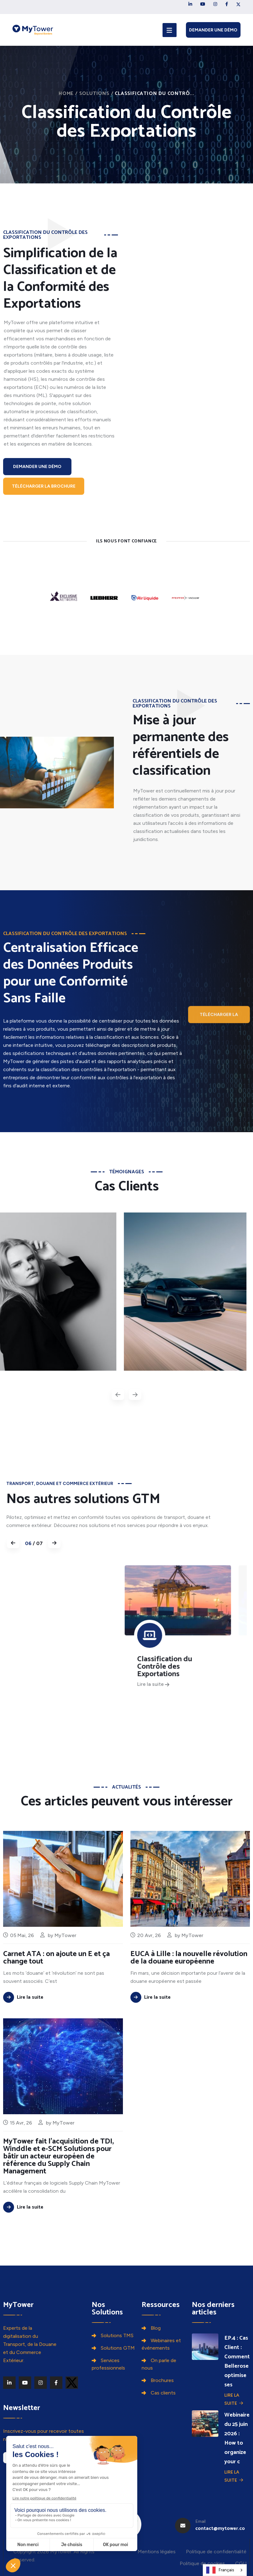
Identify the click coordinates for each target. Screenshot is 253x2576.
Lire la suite (233, 2399)
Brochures (162, 2380)
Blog (156, 2328)
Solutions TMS (117, 2335)
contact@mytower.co (220, 2528)
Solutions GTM (118, 2348)
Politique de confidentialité (216, 2552)
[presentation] (118, 1394)
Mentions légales (157, 2552)
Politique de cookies (202, 2563)
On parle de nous (159, 2364)
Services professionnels (108, 2364)
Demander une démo (213, 30)
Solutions (94, 93)
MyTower (192, 1964)
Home (66, 93)
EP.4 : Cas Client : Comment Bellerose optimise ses (237, 2361)
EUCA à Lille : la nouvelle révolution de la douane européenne (188, 1987)
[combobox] (225, 2570)
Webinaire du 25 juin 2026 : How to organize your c (237, 2438)
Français (220, 2570)
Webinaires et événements (161, 2344)
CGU (240, 2563)
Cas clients (163, 2393)
